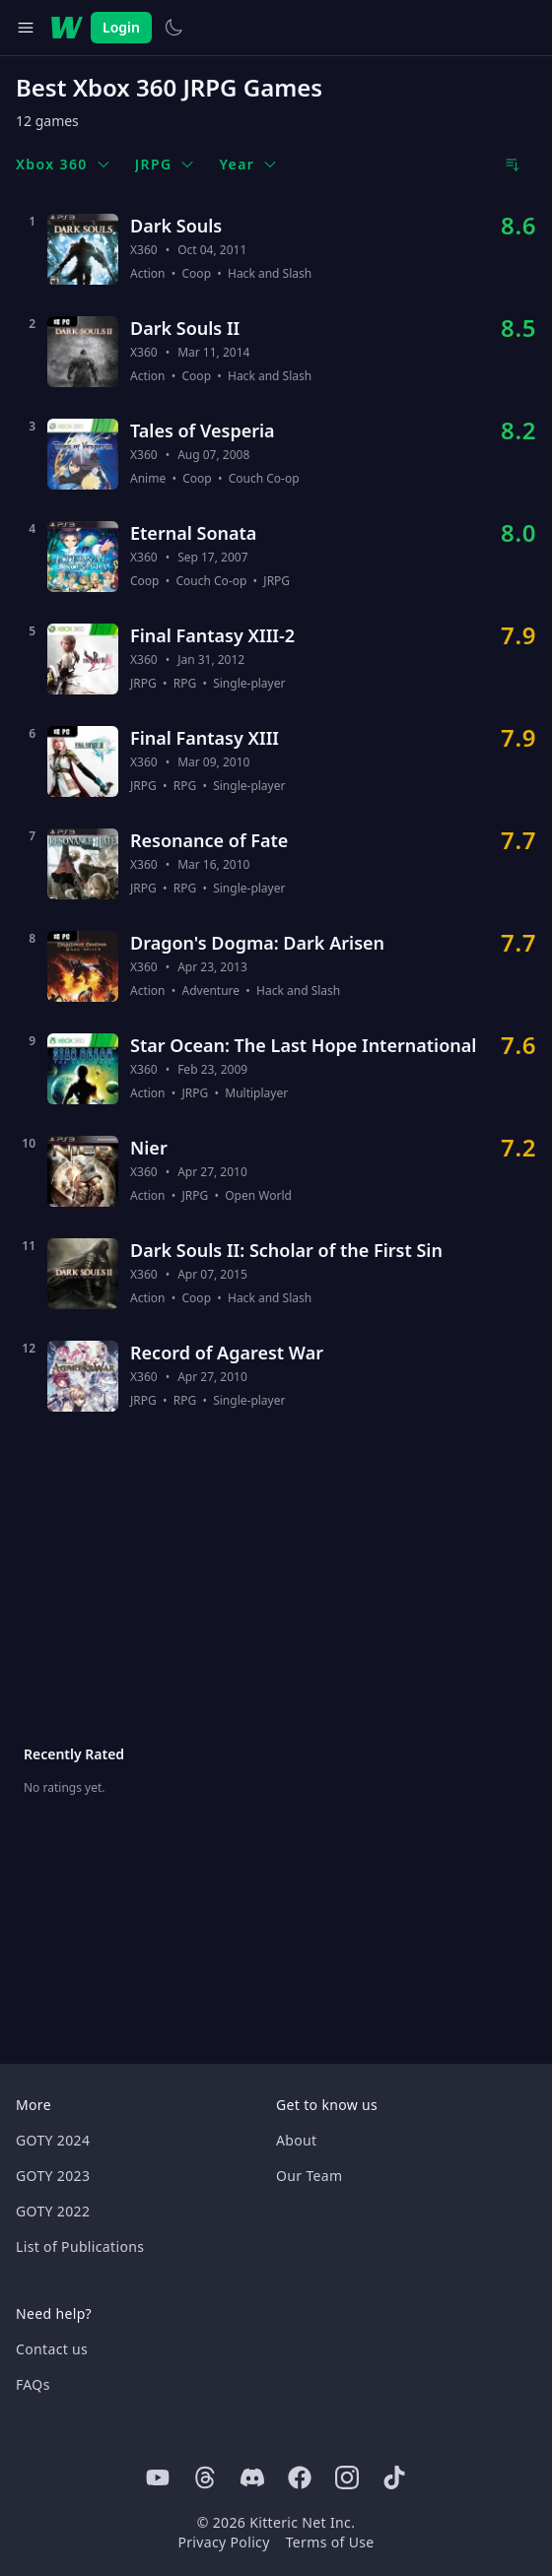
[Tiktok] (394, 2477)
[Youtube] (158, 2477)
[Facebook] (299, 2477)
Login (121, 27)
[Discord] (252, 2477)
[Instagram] (347, 2477)
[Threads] (205, 2477)
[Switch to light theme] (173, 27)
